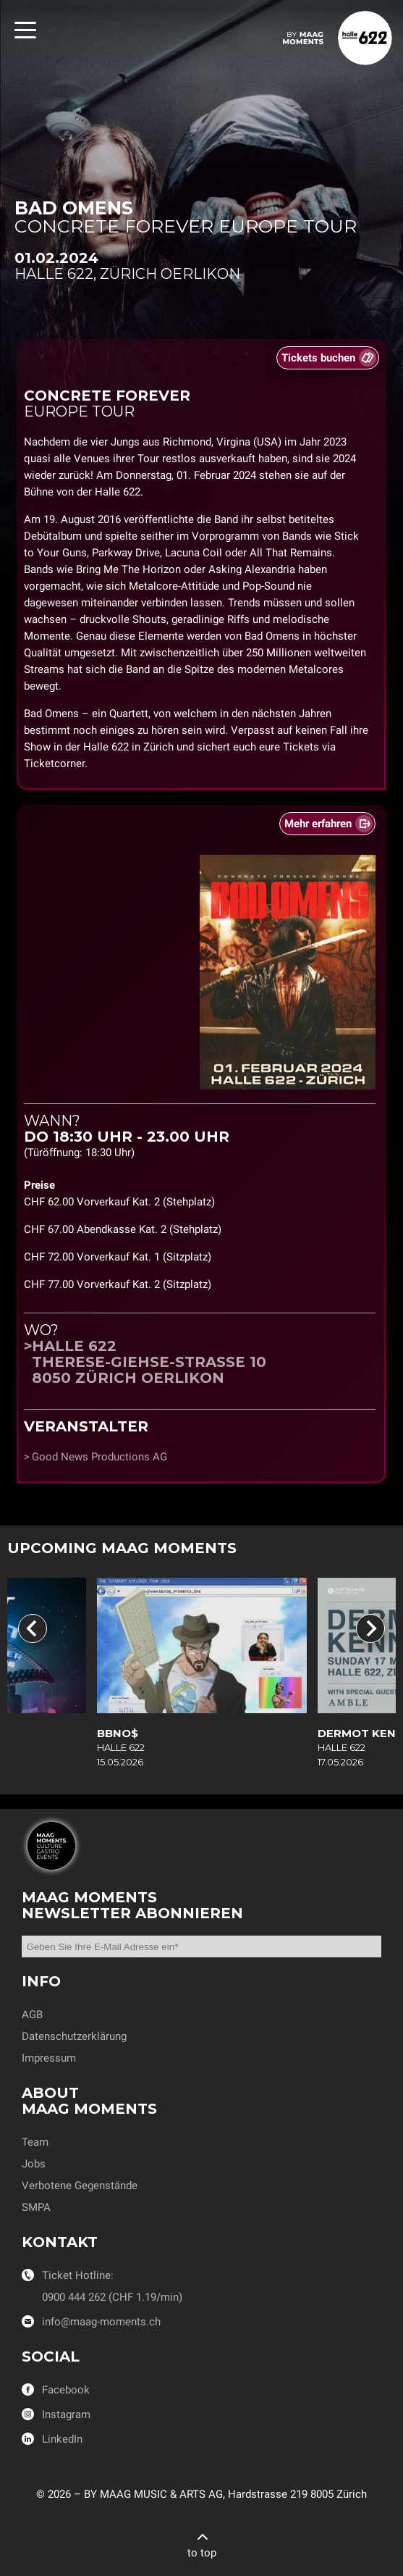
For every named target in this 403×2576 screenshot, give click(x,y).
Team (35, 2142)
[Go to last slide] (32, 1628)
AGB (32, 2014)
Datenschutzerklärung (74, 2036)
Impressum (49, 2058)
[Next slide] (370, 1628)
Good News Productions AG (99, 1456)
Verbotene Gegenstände (79, 2185)
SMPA (36, 2207)
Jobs (34, 2163)
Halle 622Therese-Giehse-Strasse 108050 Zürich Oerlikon (149, 1362)
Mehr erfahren (318, 823)
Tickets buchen (318, 357)
